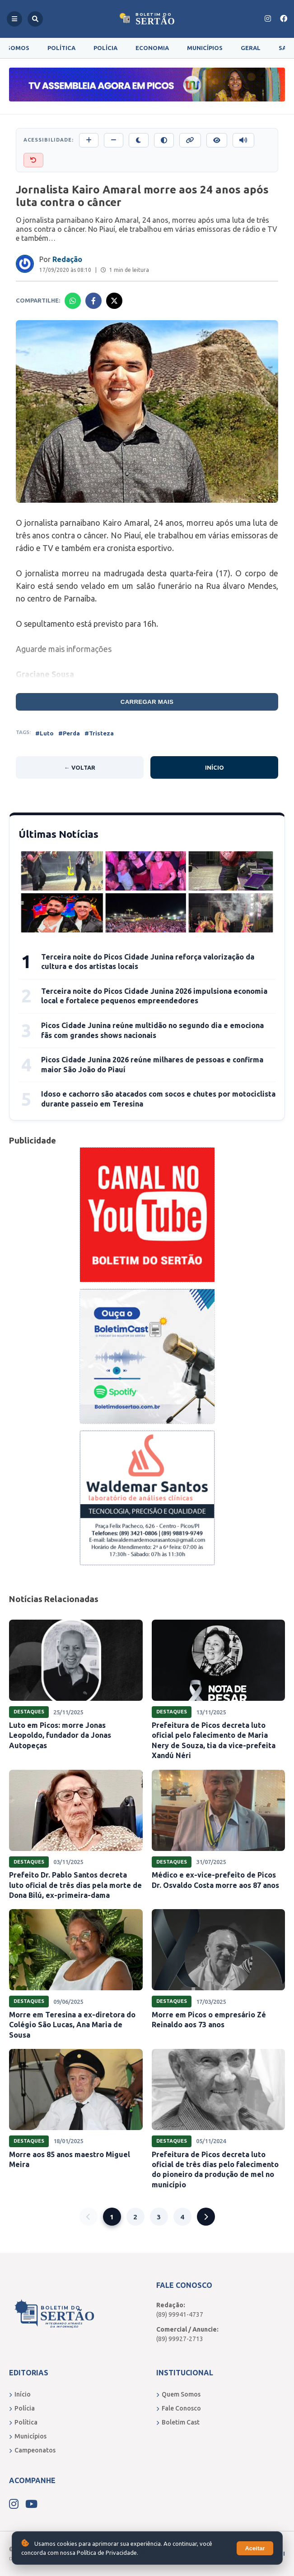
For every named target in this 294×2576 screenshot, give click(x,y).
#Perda (69, 733)
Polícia (105, 48)
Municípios (205, 48)
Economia (152, 48)
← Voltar (79, 767)
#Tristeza (99, 733)
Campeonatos (32, 2450)
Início (214, 767)
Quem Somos (178, 2394)
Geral (251, 48)
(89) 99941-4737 (179, 2314)
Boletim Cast (178, 2422)
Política (61, 48)
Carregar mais (147, 701)
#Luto (44, 733)
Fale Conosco (178, 2408)
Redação (67, 259)
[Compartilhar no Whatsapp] (73, 301)
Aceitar (255, 2548)
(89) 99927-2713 (179, 2338)
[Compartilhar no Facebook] (93, 301)
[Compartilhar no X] (114, 301)
